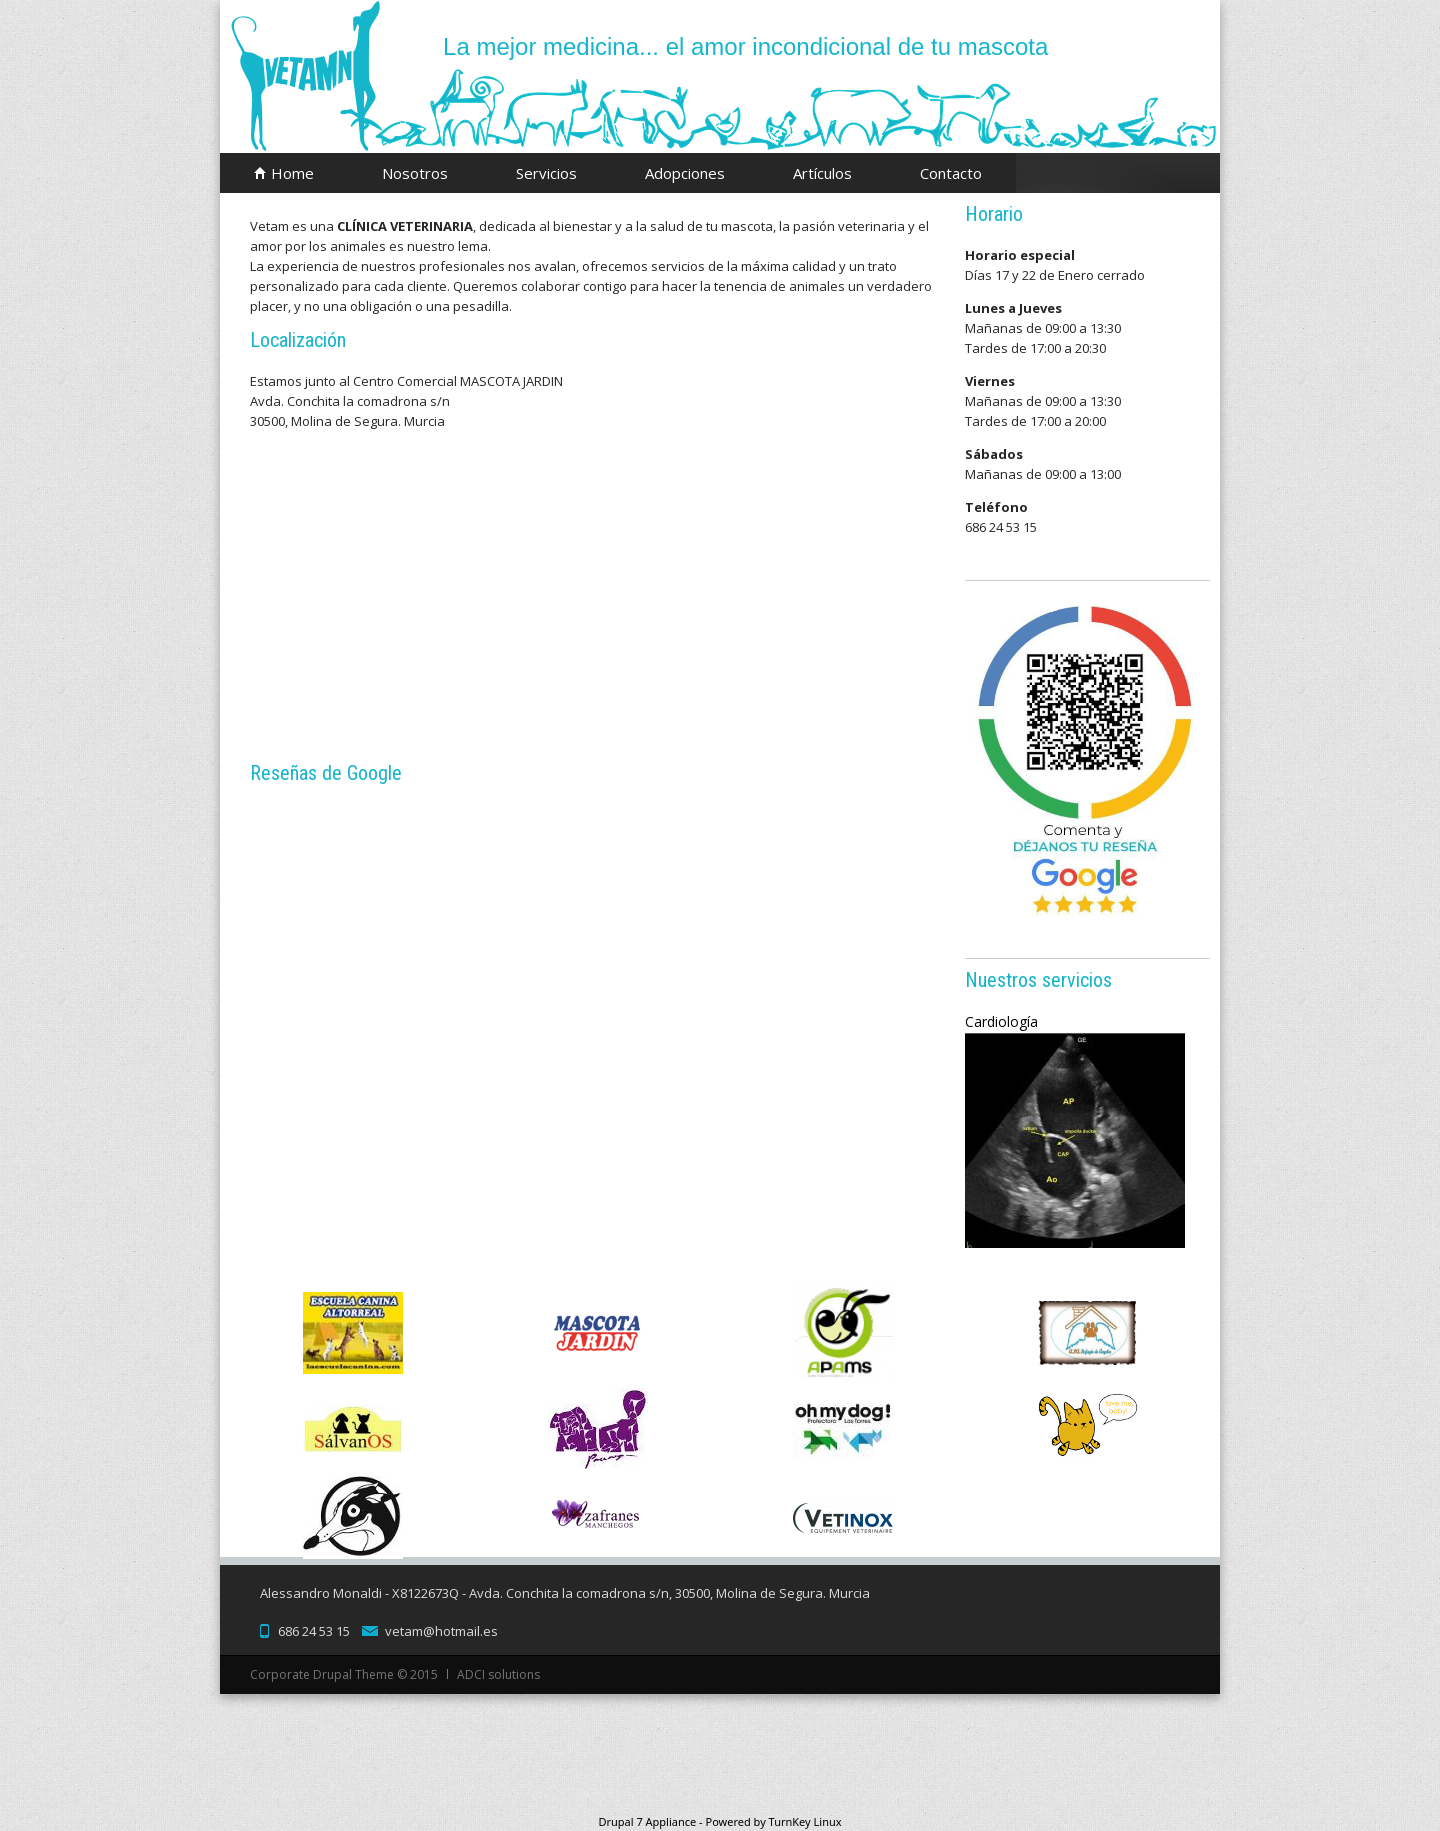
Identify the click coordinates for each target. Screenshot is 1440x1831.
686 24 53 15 (314, 1631)
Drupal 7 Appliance (647, 1821)
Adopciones (685, 173)
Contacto (951, 173)
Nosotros (415, 173)
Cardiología (1004, 1021)
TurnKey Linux (805, 1821)
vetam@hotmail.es (441, 1631)
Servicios (546, 173)
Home (292, 173)
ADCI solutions (498, 1674)
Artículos (822, 173)
